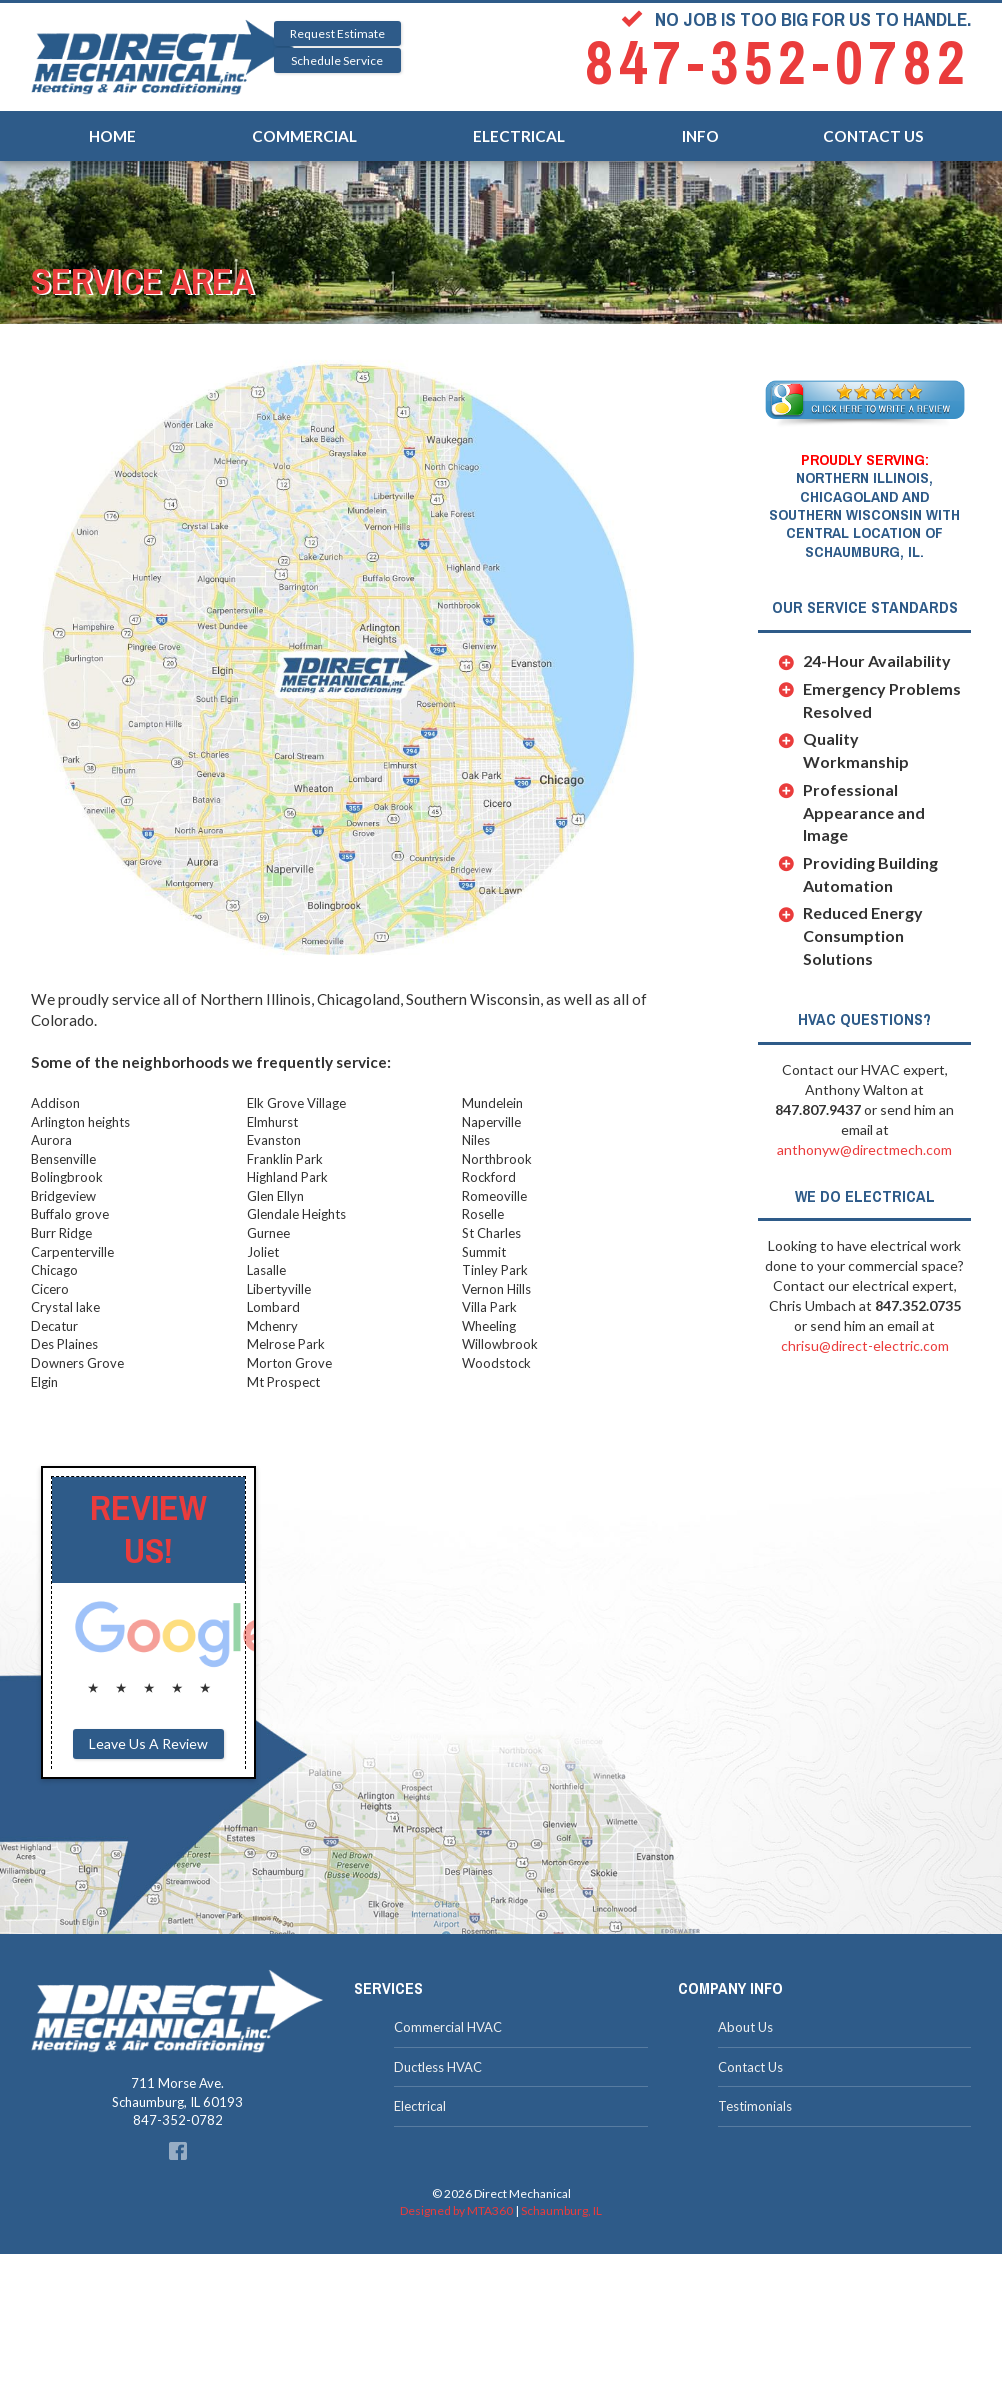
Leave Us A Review (148, 1743)
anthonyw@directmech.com (864, 1149)
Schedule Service (337, 60)
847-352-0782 (778, 63)
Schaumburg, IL (561, 2210)
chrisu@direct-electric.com (865, 1345)
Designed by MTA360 (456, 2210)
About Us (745, 2027)
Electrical (519, 125)
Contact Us (873, 125)
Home (112, 125)
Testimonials (755, 2106)
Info (700, 125)
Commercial (304, 125)
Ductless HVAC (438, 2067)
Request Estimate (337, 33)
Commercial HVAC (448, 2027)
